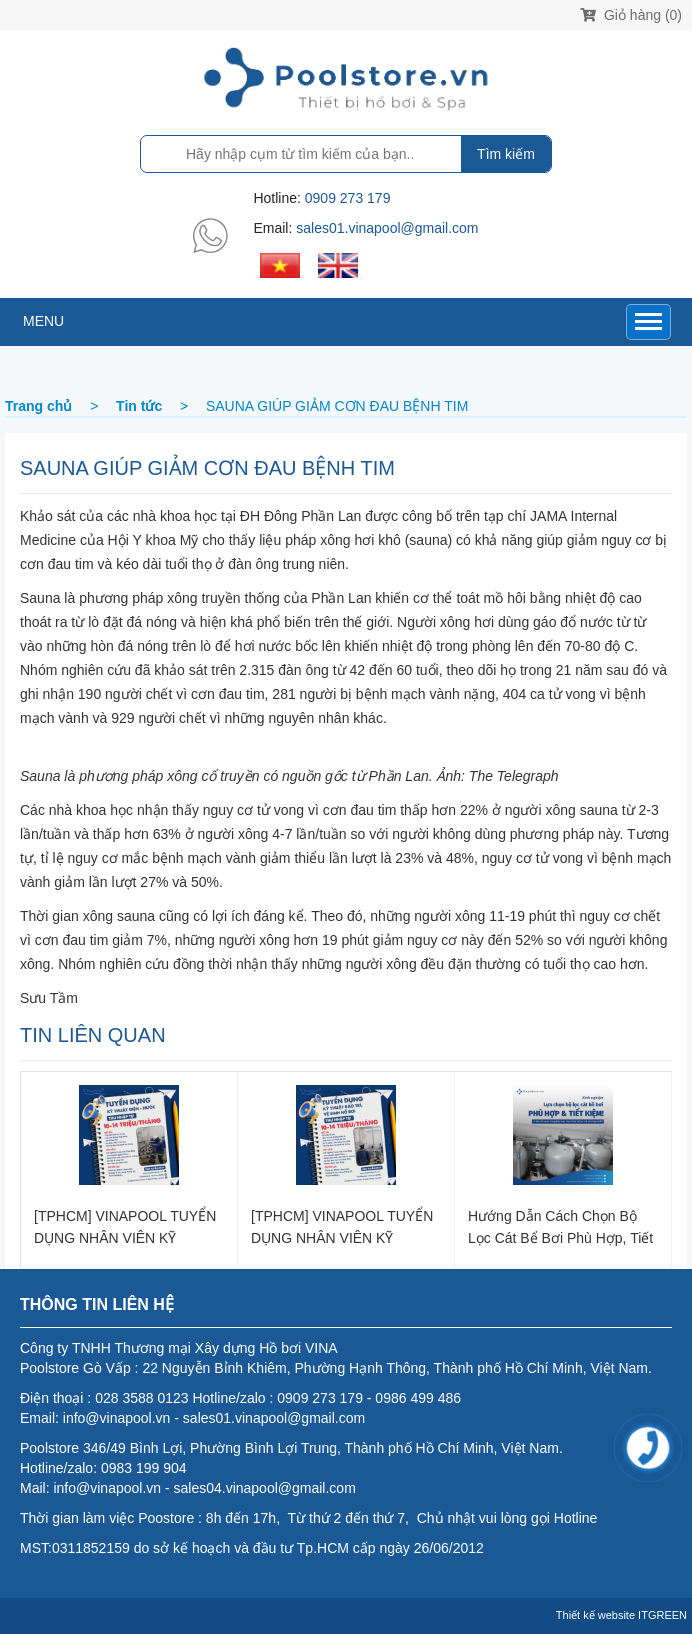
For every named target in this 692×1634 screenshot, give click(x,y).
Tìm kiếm (506, 154)
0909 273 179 (348, 198)
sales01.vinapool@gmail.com (387, 228)
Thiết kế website (595, 1615)
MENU (43, 321)
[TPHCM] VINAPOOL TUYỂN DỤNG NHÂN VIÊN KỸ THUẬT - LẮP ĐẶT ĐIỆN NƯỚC (125, 1226)
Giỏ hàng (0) (631, 15)
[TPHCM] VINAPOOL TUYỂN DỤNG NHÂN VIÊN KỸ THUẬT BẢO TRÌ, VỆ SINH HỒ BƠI (342, 1226)
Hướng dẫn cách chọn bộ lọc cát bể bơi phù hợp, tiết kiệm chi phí (560, 1226)
